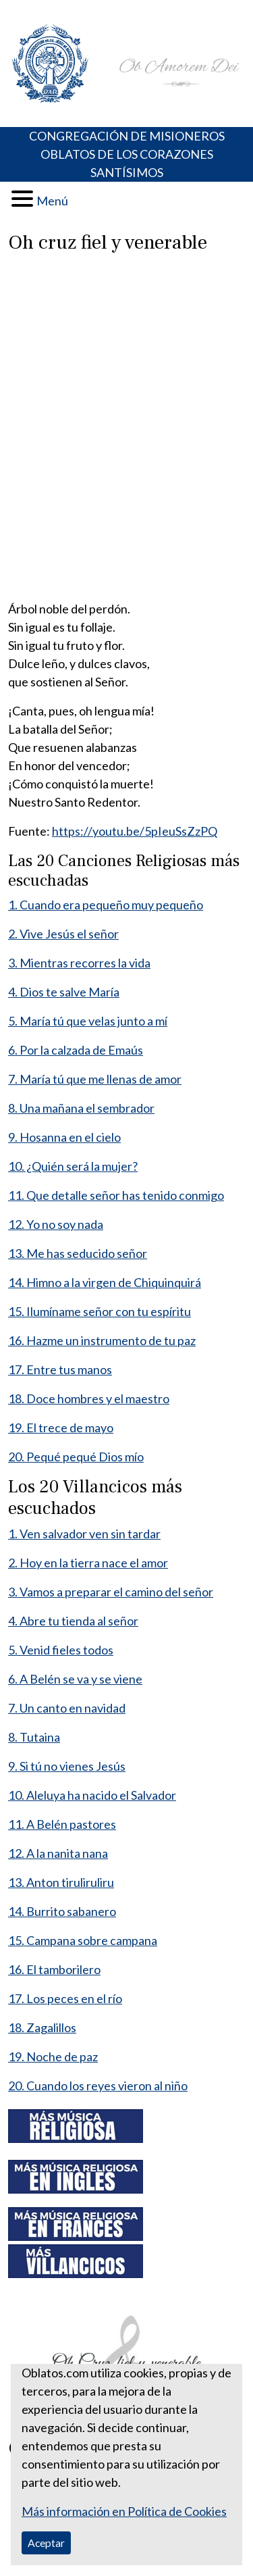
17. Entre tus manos (60, 1369)
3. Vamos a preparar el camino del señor (110, 1591)
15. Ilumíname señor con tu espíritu (99, 1311)
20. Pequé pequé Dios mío (76, 1456)
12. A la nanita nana (58, 1853)
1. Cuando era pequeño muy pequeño (105, 904)
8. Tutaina (34, 1736)
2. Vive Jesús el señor (63, 933)
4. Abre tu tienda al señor (73, 1620)
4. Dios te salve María (63, 991)
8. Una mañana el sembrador (81, 1108)
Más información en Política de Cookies (124, 2511)
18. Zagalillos (42, 2027)
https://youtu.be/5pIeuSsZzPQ (134, 831)
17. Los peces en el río (65, 1998)
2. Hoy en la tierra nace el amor (88, 1562)
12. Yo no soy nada (55, 1224)
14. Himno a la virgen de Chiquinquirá (104, 1282)
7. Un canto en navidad (66, 1707)
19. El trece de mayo (60, 1427)
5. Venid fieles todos (60, 1649)
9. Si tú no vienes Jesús (66, 1766)
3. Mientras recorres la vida (79, 962)
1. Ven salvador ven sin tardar (84, 1533)
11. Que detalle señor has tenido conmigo (116, 1195)
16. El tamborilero (54, 1969)
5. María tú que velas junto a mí (87, 1020)
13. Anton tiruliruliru (61, 1882)
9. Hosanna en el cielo (64, 1137)
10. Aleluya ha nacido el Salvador (92, 1795)
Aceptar (46, 2542)
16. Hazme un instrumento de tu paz (102, 1340)
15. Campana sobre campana (82, 1940)
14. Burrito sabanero (62, 1911)
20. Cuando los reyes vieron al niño (98, 2085)
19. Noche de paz (53, 2056)
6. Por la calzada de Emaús (75, 1049)
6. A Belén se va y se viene (75, 1678)
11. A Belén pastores (62, 1824)
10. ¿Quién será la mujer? (73, 1166)
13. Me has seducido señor (77, 1253)
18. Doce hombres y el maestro (88, 1398)
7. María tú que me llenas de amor (94, 1078)
